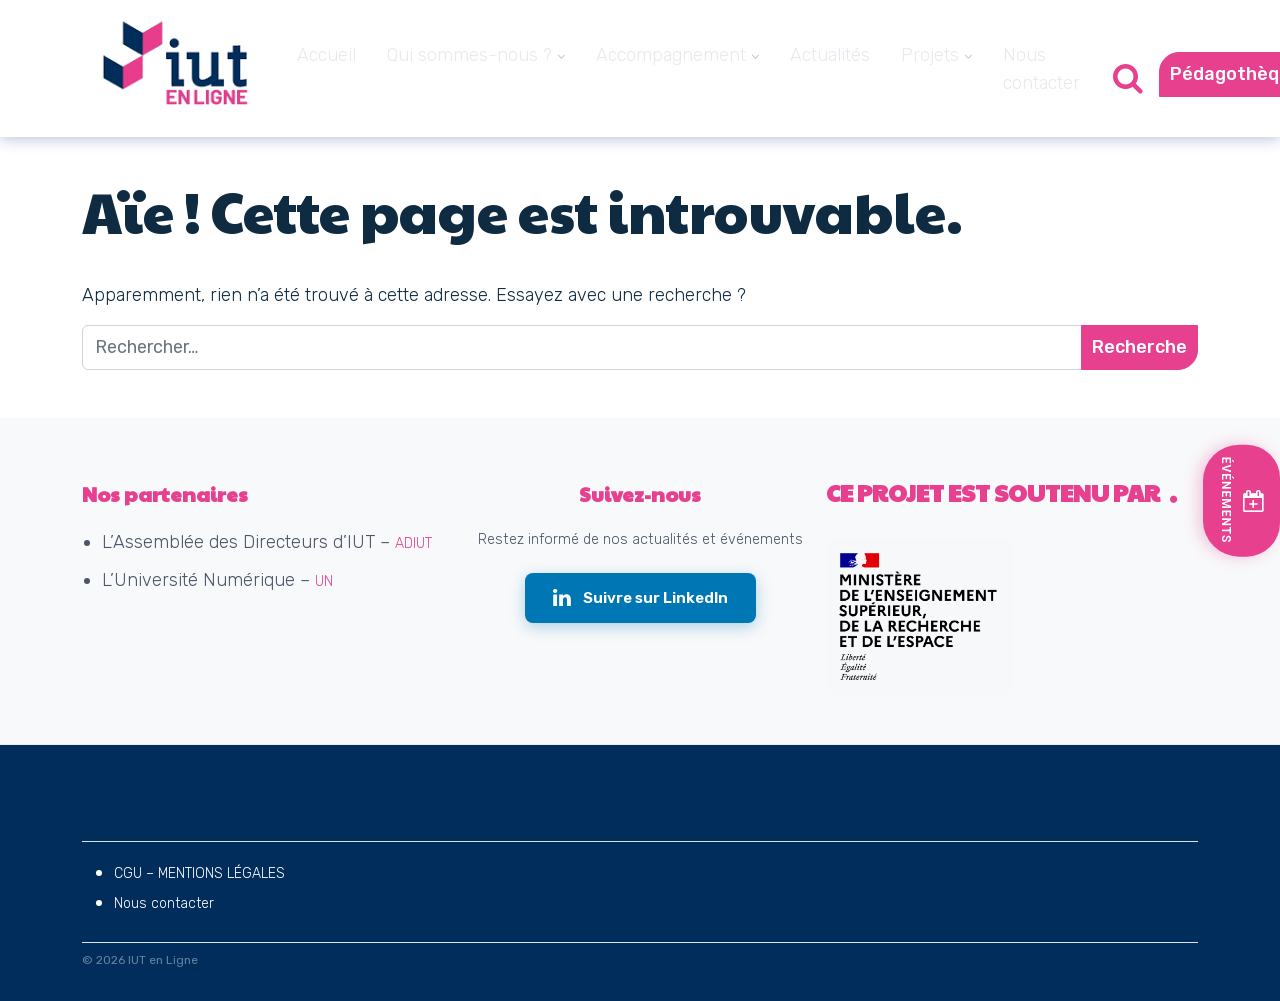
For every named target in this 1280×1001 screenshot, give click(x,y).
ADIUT (413, 543)
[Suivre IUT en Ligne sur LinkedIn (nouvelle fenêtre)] (640, 598)
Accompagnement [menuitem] (671, 55)
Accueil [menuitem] (326, 55)
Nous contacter (164, 903)
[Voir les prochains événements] (1244, 500)
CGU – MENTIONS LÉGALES (199, 873)
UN (324, 581)
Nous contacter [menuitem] (1041, 69)
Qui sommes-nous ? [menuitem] (469, 55)
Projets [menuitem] (930, 55)
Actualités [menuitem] (830, 55)
